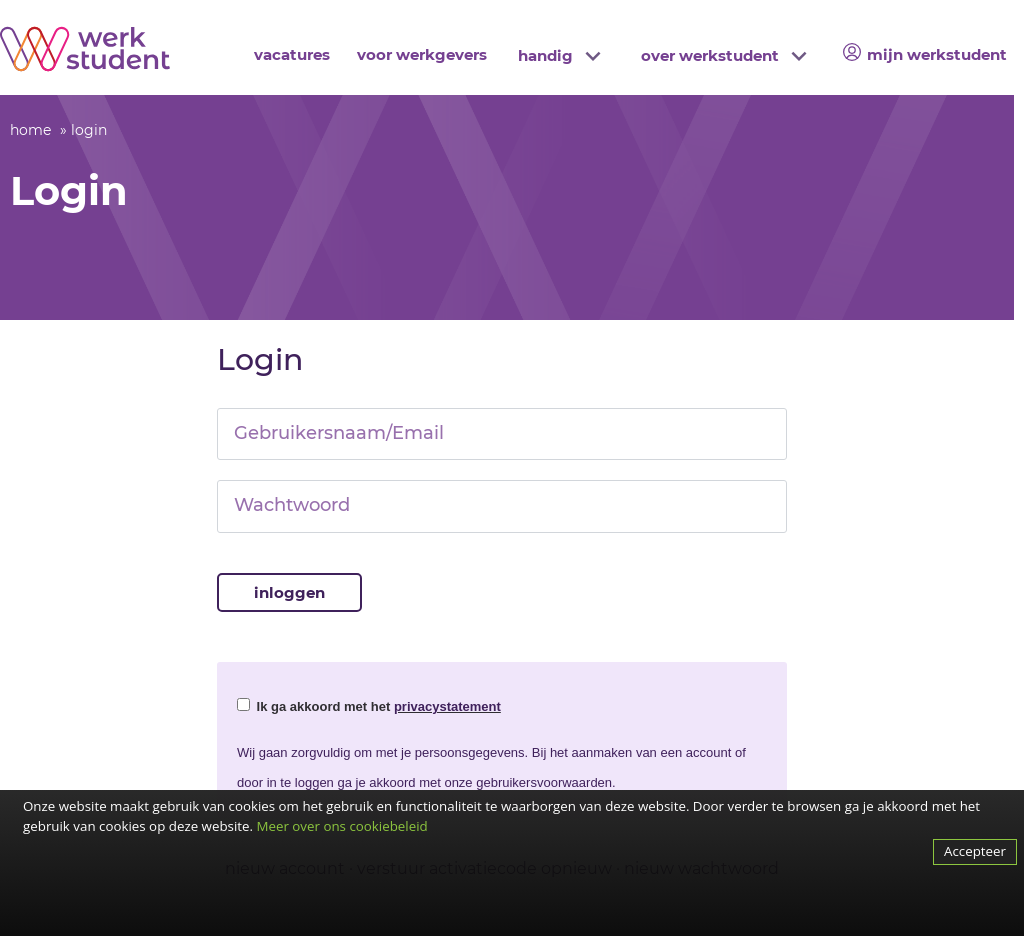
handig (545, 55)
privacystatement (447, 706)
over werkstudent (710, 55)
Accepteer (975, 851)
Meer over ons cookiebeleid (341, 826)
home (30, 130)
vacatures (292, 54)
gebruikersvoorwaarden (544, 782)
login (89, 130)
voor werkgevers (422, 54)
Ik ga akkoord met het (369, 706)
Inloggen (289, 592)
